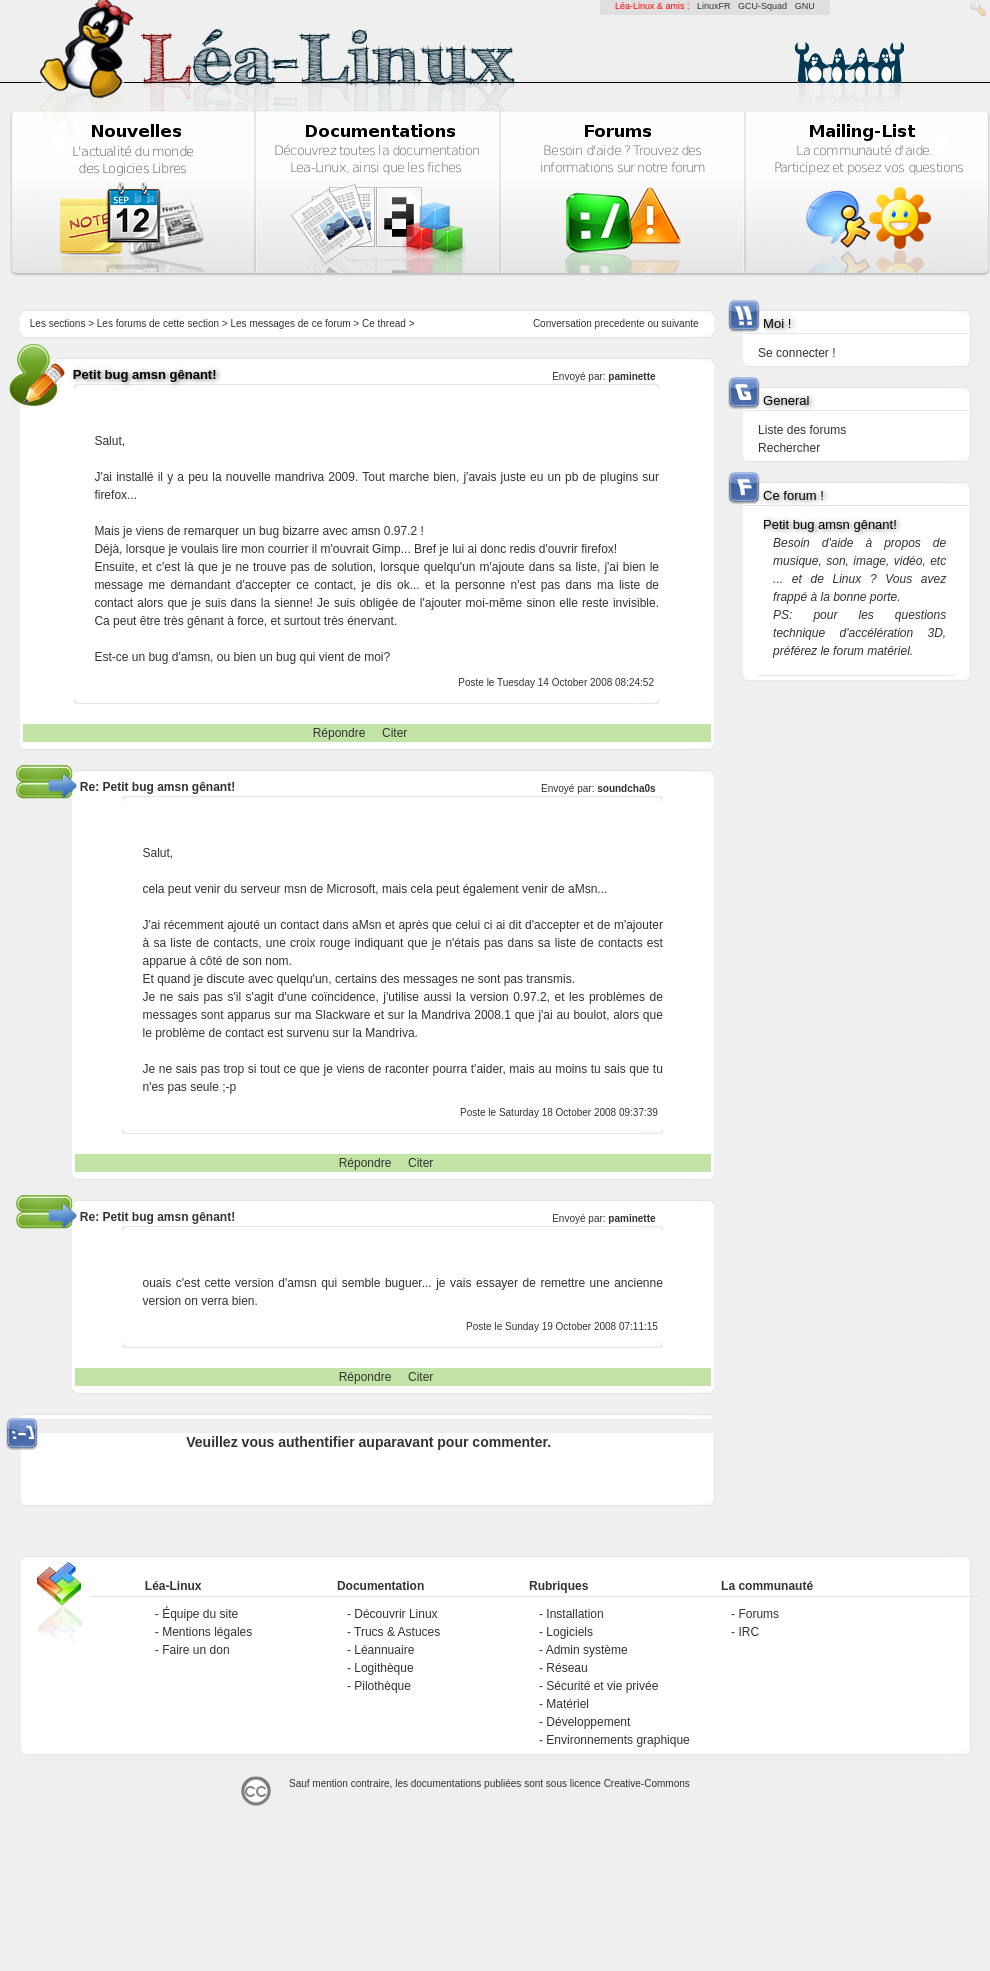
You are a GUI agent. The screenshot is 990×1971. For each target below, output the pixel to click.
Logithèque (383, 1668)
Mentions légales (207, 1632)
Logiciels (569, 1632)
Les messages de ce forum (291, 323)
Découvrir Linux (395, 1614)
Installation (574, 1614)
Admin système (587, 1650)
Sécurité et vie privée (602, 1686)
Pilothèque (382, 1686)
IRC (748, 1632)
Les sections (58, 323)
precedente (620, 323)
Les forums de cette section (158, 323)
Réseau (566, 1668)
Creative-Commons (647, 1783)
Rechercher (789, 448)
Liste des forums (802, 430)
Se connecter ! (796, 353)
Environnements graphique (617, 1740)
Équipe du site (200, 1614)
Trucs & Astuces (397, 1632)
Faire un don (195, 1650)
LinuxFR (714, 6)
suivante (679, 323)
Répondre (339, 733)
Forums (758, 1614)
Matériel (567, 1704)
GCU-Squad (762, 6)
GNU (805, 6)
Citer (394, 733)
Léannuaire (384, 1650)
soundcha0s (626, 788)
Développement (588, 1722)
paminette (631, 376)
